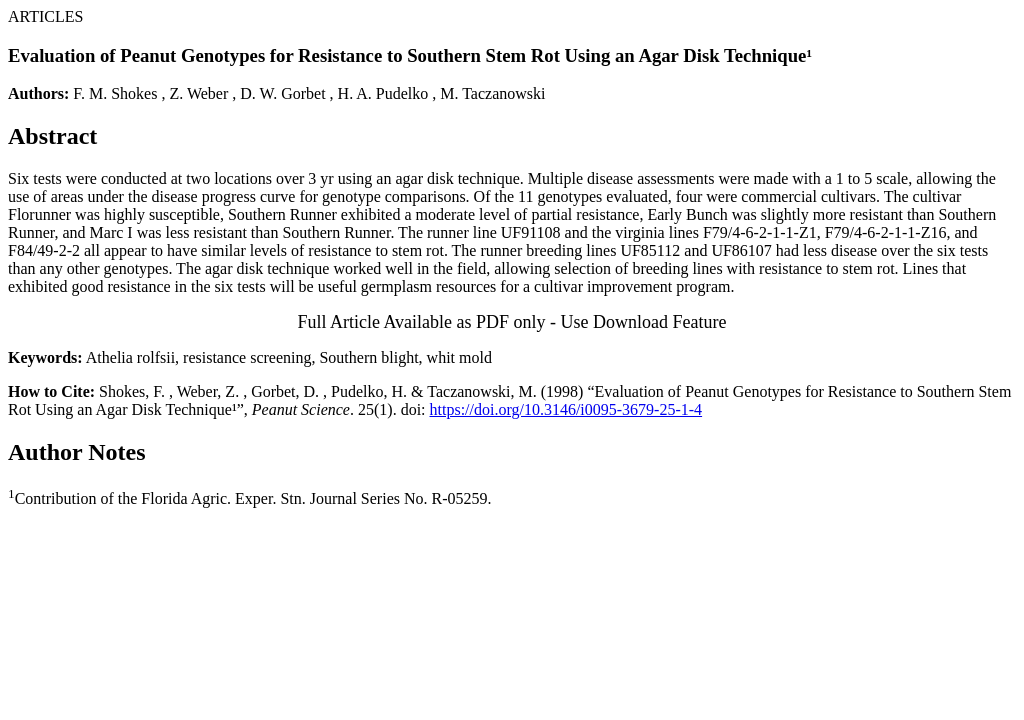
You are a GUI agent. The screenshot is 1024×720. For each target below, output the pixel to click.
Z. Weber (198, 93)
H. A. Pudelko (383, 93)
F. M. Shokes (115, 93)
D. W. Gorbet (282, 93)
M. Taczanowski (492, 93)
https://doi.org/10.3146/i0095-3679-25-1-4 (566, 409)
